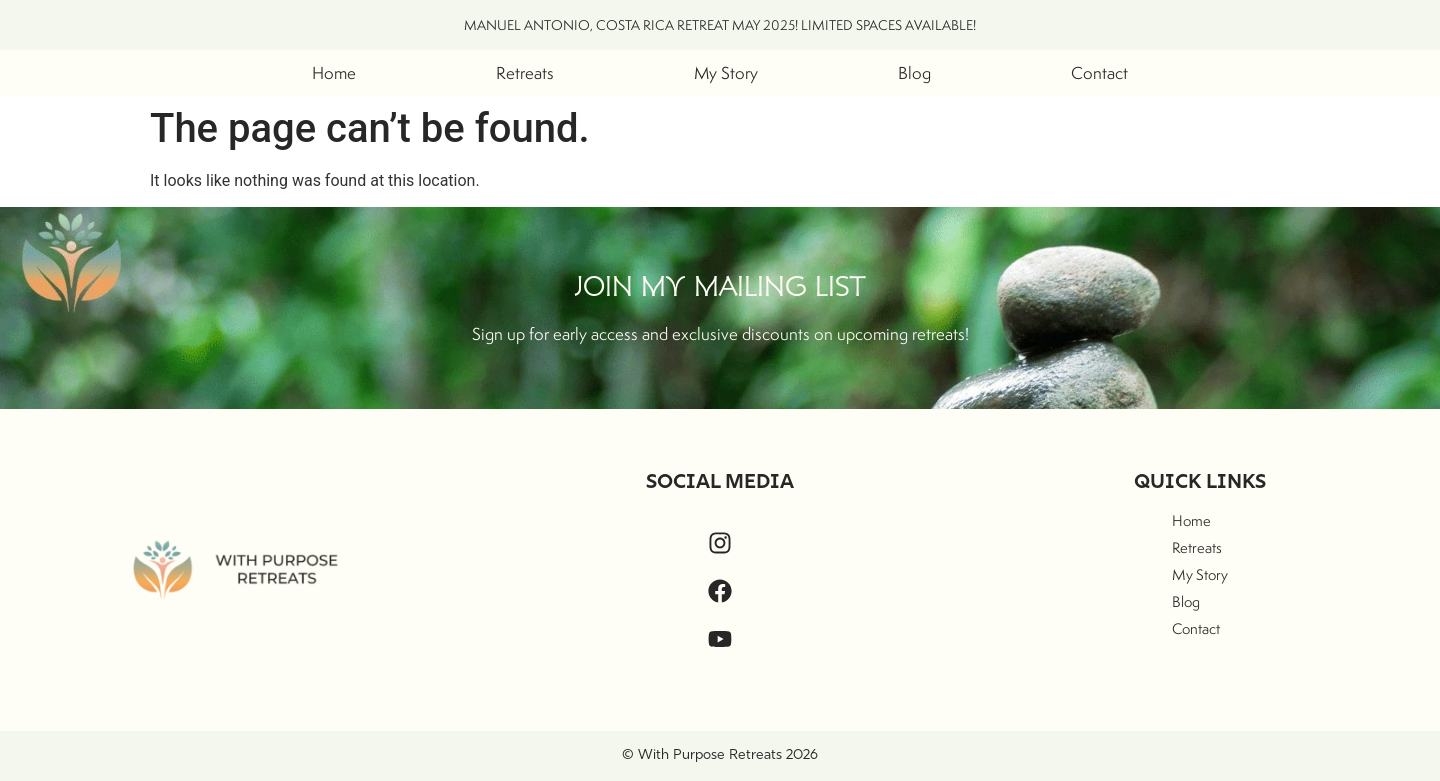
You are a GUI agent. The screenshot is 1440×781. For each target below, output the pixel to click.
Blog (914, 73)
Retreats (525, 73)
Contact (1099, 73)
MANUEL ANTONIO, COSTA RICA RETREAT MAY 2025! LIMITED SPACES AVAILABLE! (720, 25)
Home (334, 73)
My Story (726, 73)
